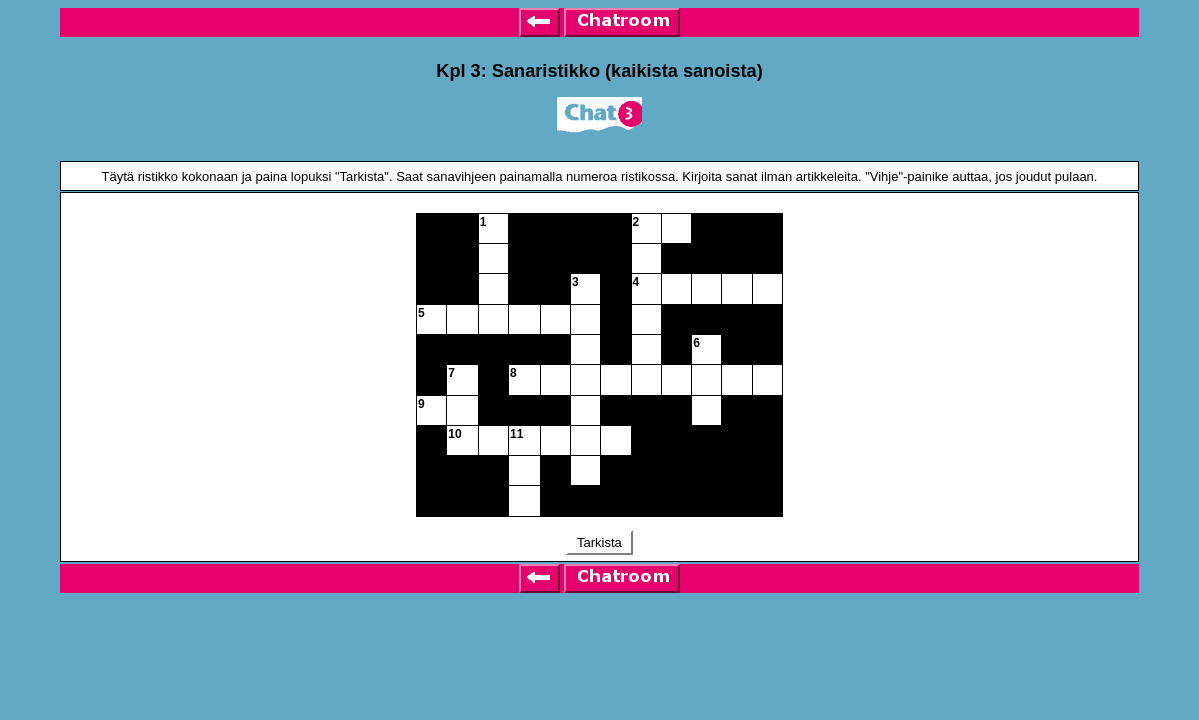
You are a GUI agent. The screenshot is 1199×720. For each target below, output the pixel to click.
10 (454, 434)
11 (516, 434)
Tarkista (600, 542)
